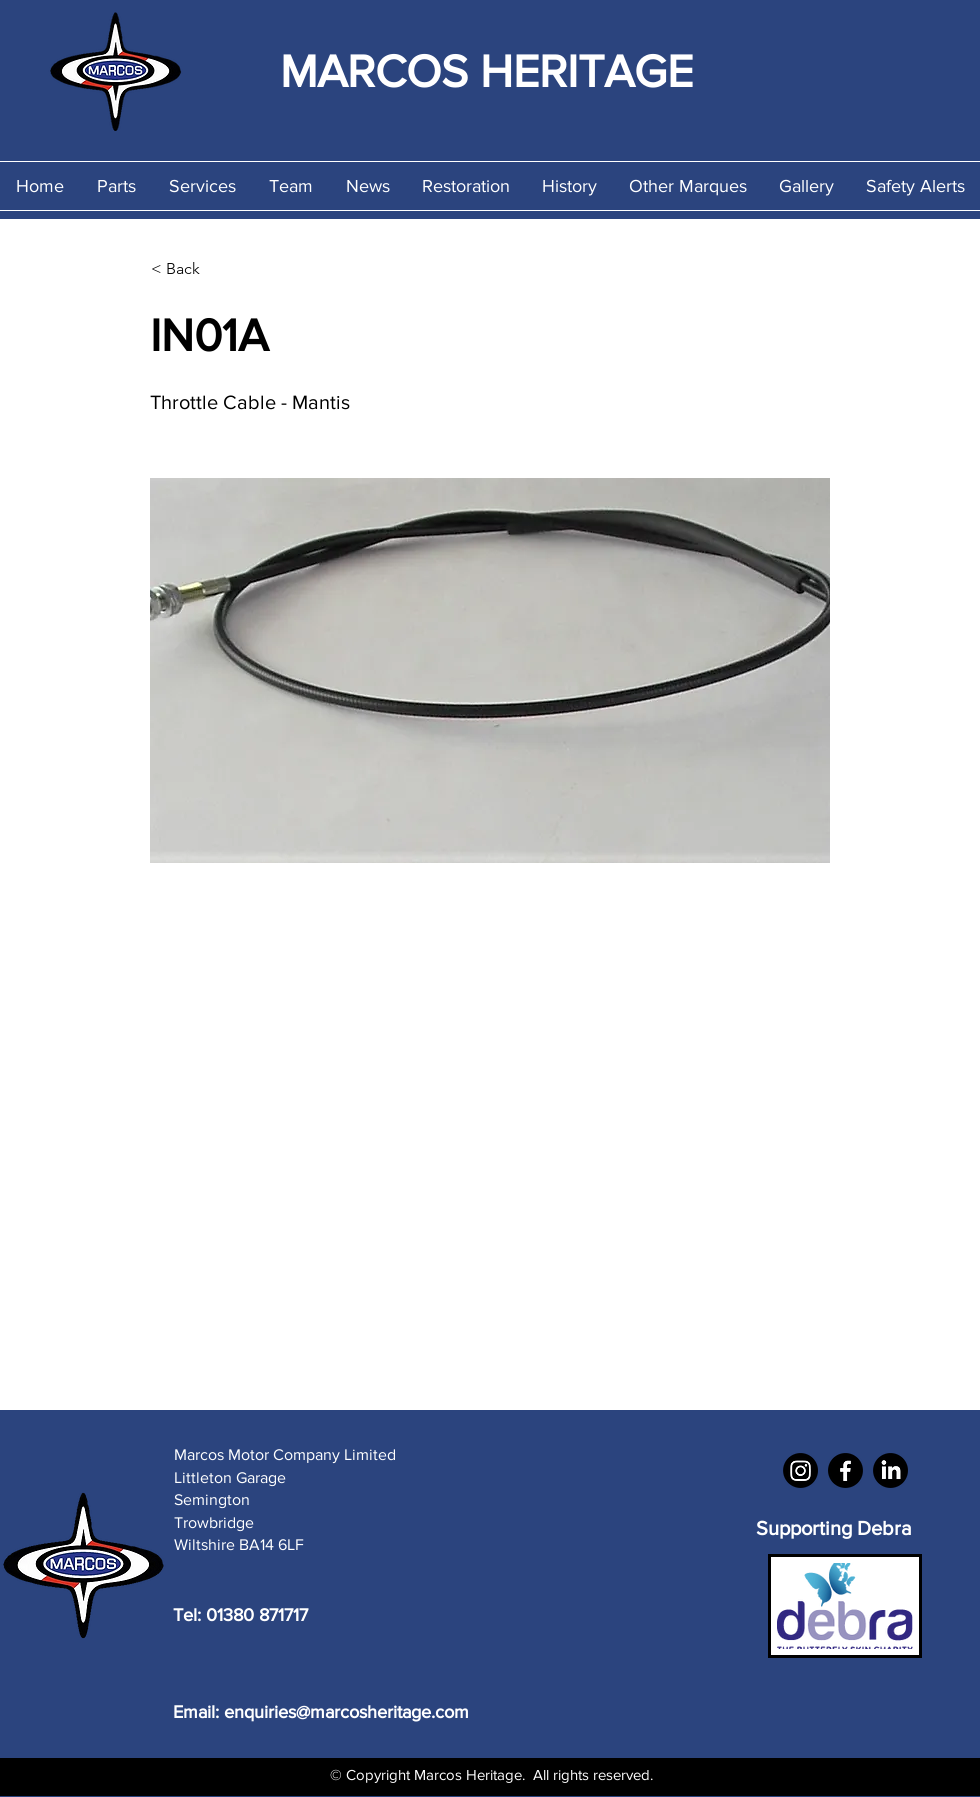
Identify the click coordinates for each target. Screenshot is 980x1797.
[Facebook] (845, 1470)
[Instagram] (800, 1470)
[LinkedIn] (890, 1470)
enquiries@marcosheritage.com (346, 1712)
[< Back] (217, 269)
